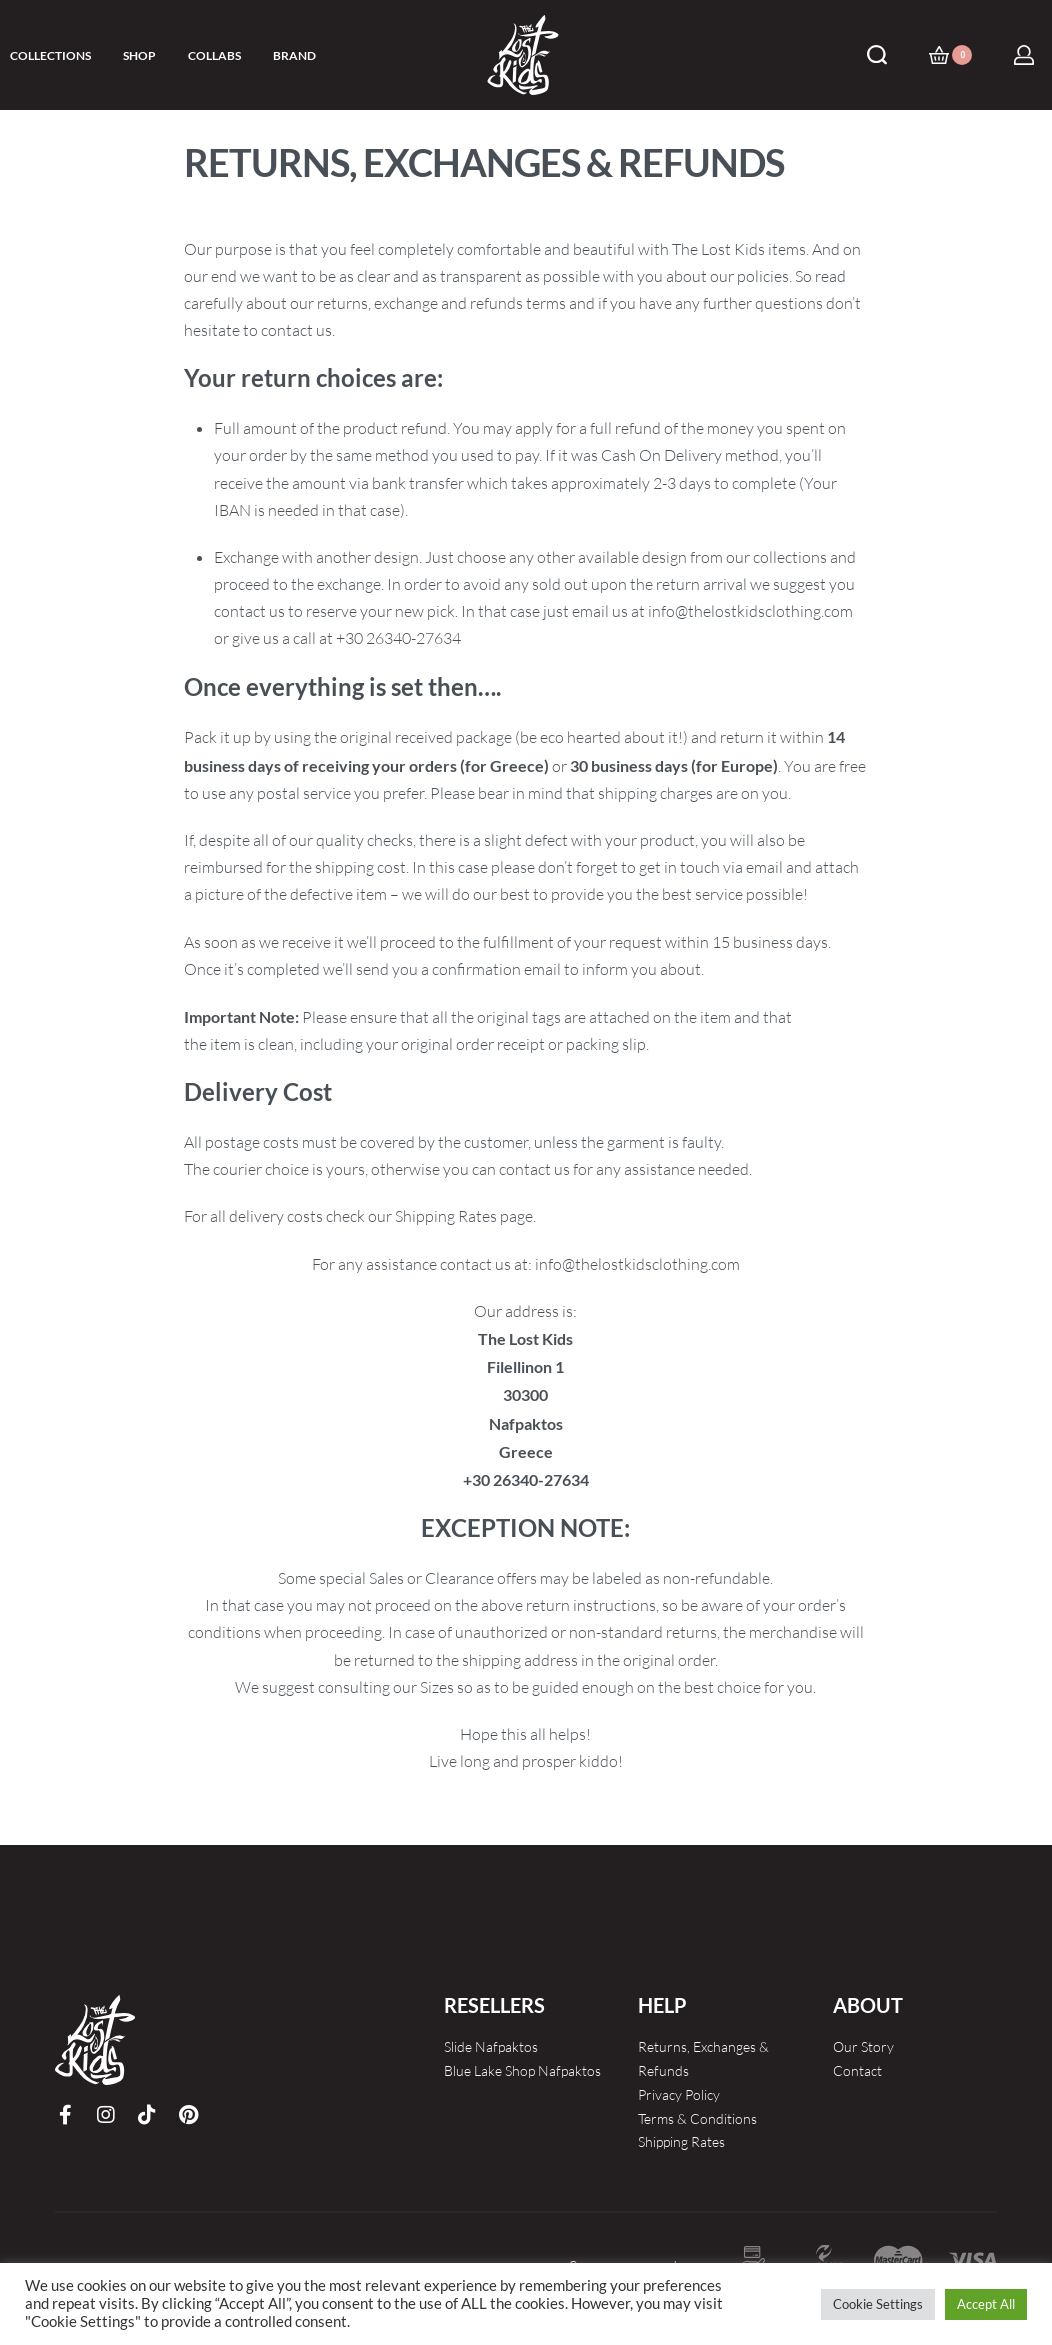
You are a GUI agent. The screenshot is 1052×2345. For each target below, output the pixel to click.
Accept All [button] (986, 2304)
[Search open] (877, 55)
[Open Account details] (1024, 55)
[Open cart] (950, 55)
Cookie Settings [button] (878, 2304)
